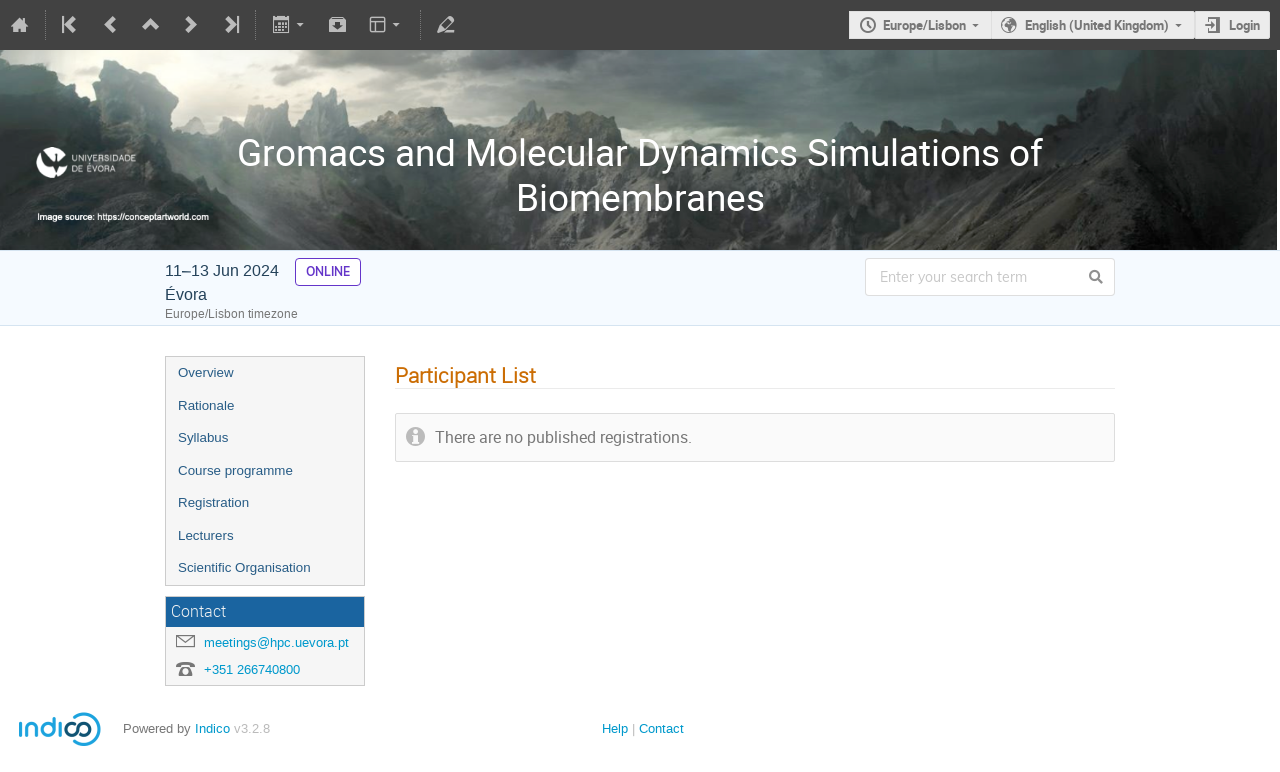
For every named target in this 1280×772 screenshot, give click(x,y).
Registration (213, 502)
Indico (212, 728)
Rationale (206, 405)
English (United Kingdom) (1097, 25)
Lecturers (206, 535)
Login (1244, 25)
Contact (661, 728)
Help (615, 728)
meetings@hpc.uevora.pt (276, 642)
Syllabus (203, 437)
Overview (206, 372)
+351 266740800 (252, 669)
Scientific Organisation (244, 567)
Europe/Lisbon (924, 25)
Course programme (235, 470)
